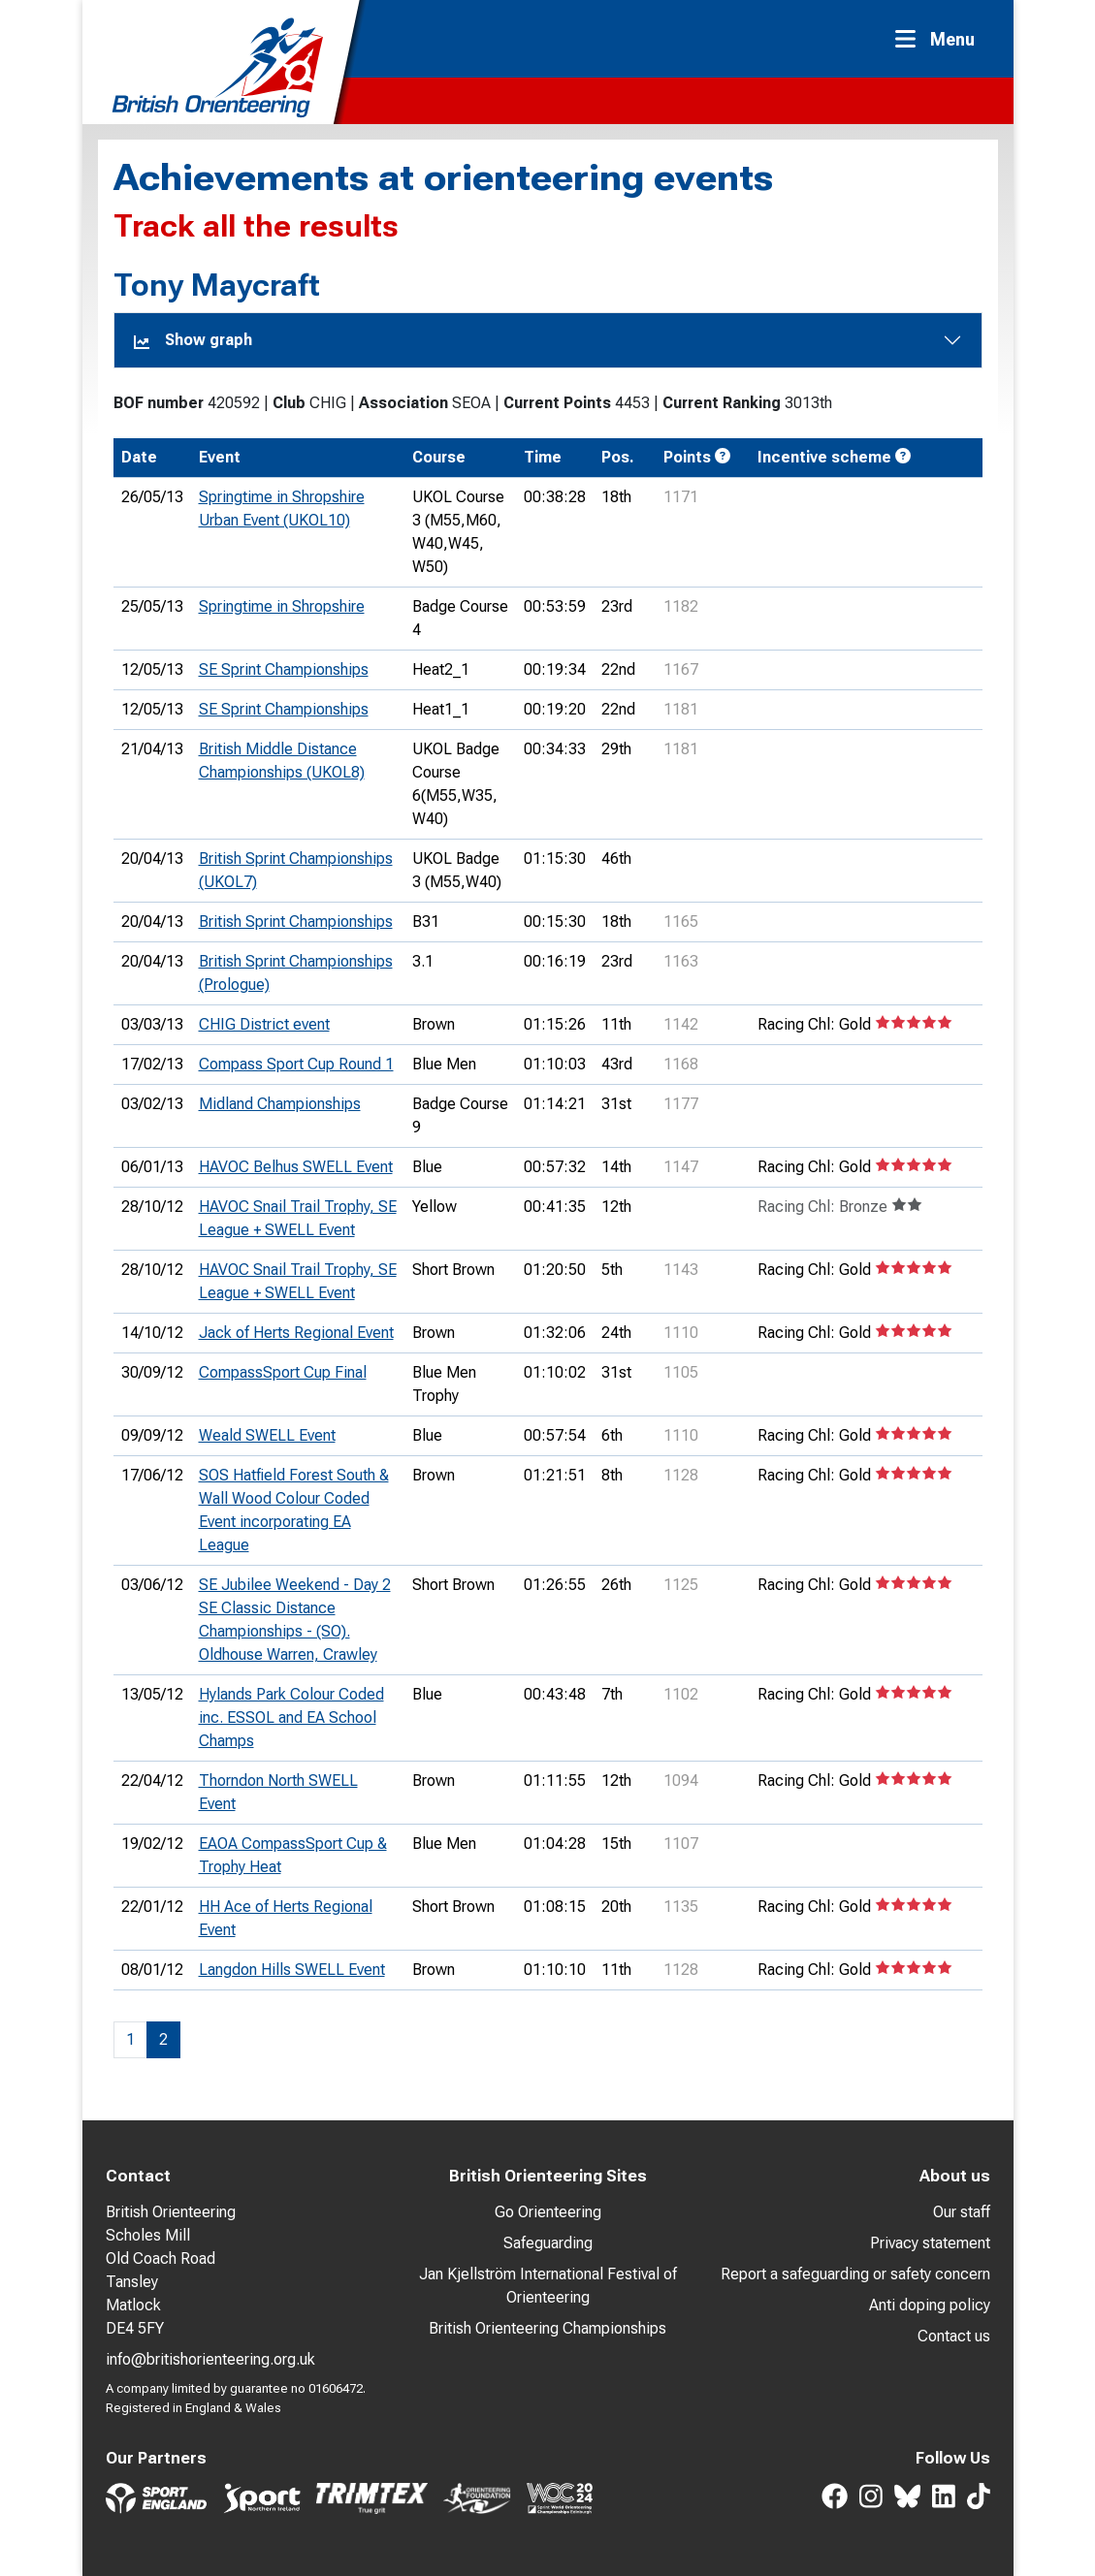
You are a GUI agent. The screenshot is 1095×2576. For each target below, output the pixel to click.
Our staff (961, 2212)
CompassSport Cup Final (283, 1372)
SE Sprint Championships (284, 669)
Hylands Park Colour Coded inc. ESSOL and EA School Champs (291, 1717)
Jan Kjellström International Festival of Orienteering (548, 2285)
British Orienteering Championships (547, 2328)
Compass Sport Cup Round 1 (296, 1064)
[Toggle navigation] (941, 39)
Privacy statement (930, 2243)
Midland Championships (280, 1104)
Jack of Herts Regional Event (296, 1332)
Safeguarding (548, 2243)
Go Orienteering (548, 2212)
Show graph (193, 340)
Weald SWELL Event (267, 1435)
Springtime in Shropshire (282, 606)
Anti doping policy (929, 2305)
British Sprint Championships (296, 921)
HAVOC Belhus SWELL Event (296, 1167)
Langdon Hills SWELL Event (292, 1969)
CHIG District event (264, 1024)
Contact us (954, 2336)
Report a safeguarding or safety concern (855, 2274)
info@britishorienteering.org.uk (210, 2359)
